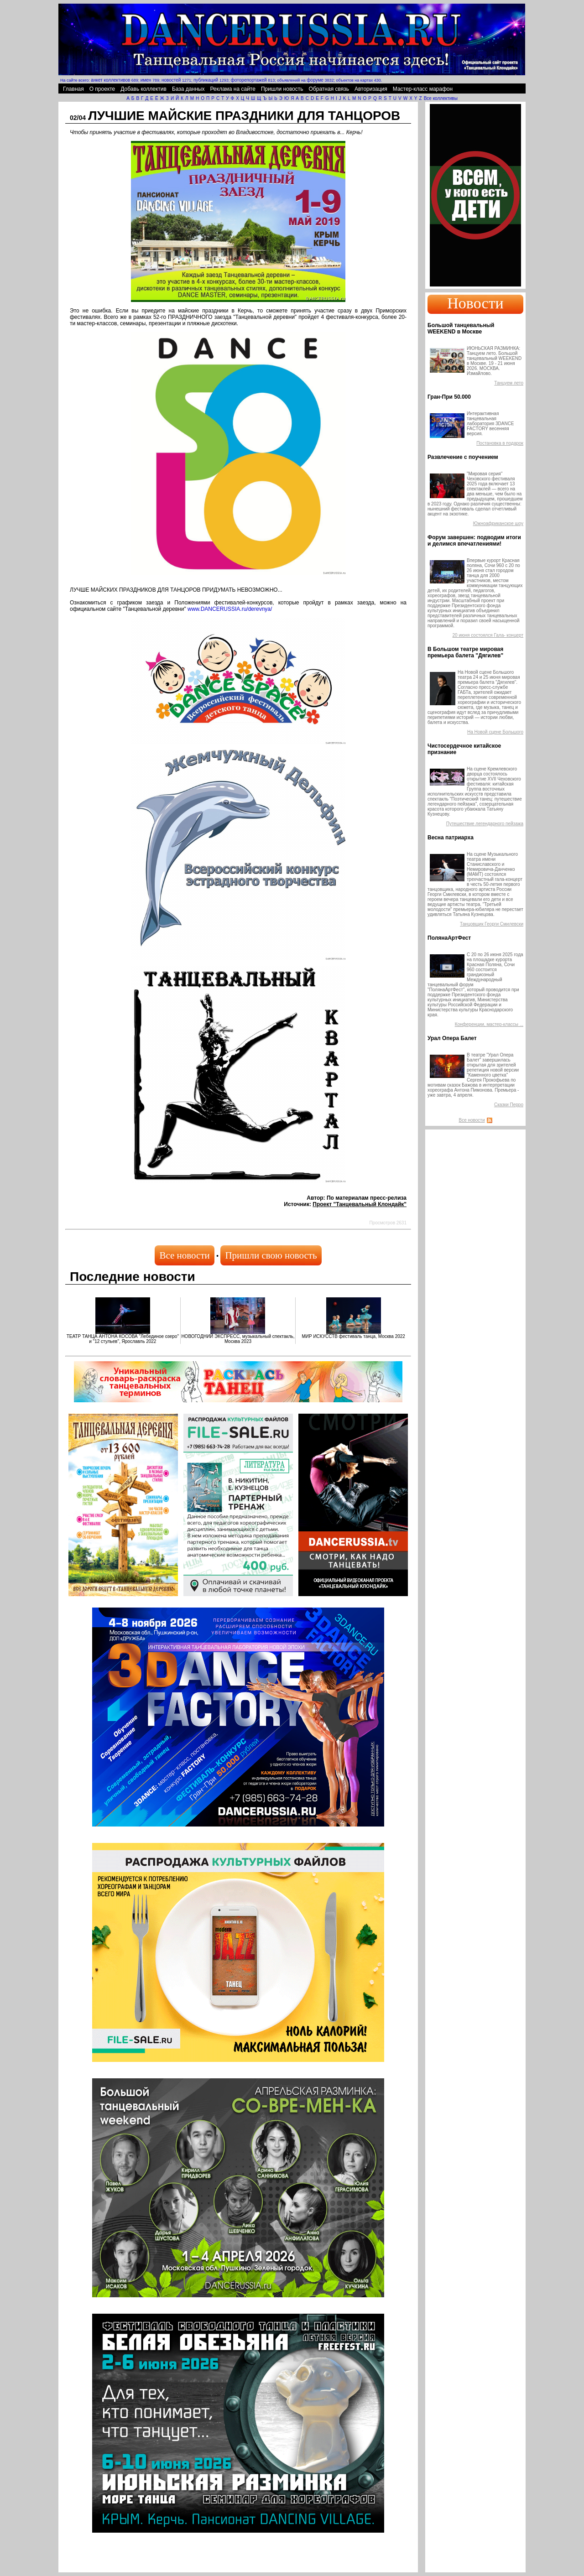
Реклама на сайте (233, 89)
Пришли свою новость (271, 1255)
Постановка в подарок (499, 443)
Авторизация (371, 89)
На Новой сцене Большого (495, 731)
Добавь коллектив (143, 89)
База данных (188, 89)
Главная (73, 89)
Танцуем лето (508, 382)
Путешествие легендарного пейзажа (484, 823)
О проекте (102, 89)
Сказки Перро (508, 1104)
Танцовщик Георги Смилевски (491, 923)
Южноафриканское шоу (498, 523)
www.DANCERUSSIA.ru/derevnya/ (230, 609)
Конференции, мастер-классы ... (489, 1024)
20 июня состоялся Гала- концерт (488, 635)
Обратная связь (329, 89)
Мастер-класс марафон (423, 89)
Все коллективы (441, 98)
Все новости (184, 1255)
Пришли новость (282, 89)
